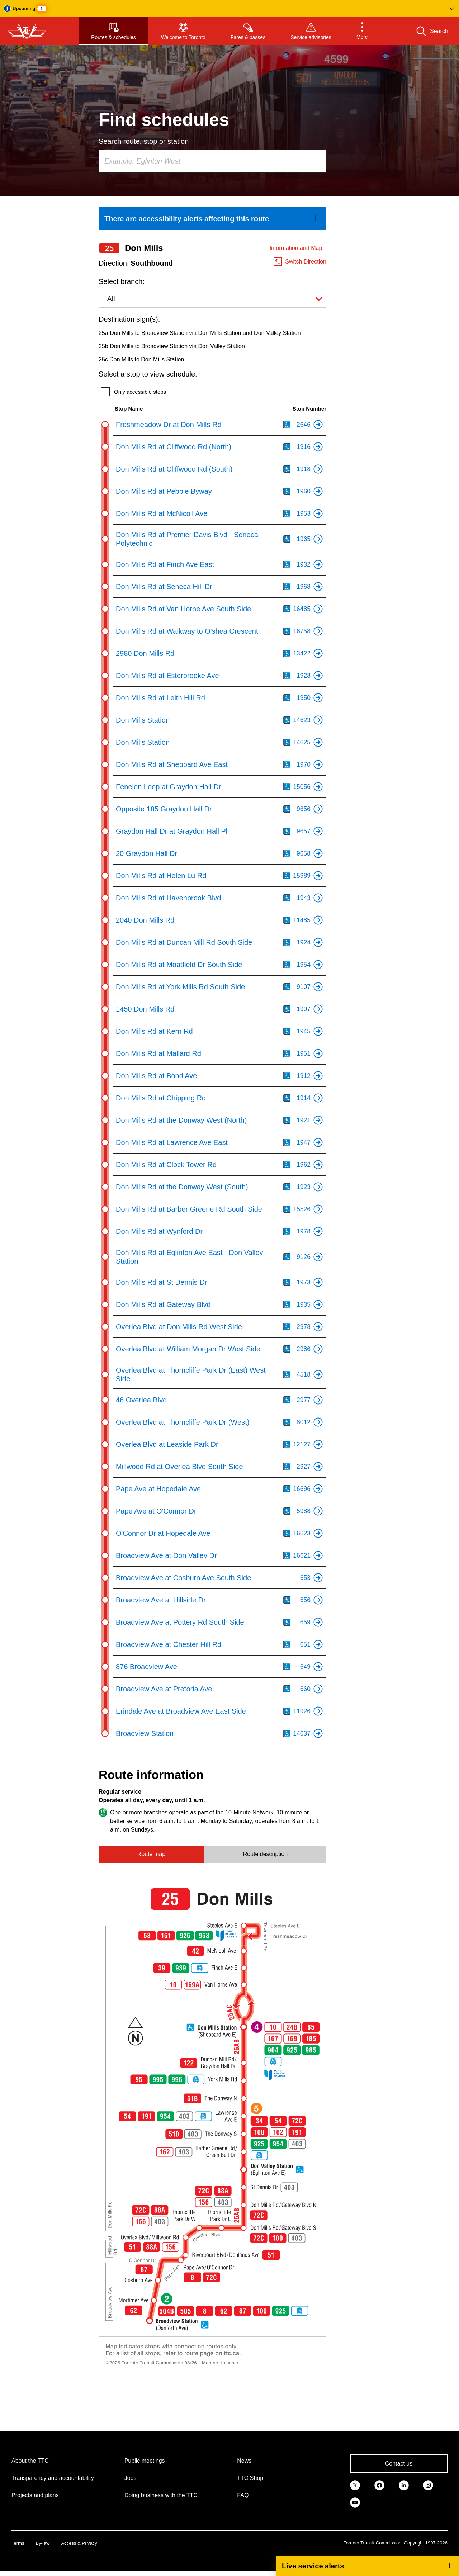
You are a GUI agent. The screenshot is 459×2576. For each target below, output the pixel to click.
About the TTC (30, 2461)
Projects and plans (35, 2495)
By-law (42, 2543)
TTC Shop (250, 2478)
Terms (17, 2543)
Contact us (398, 2464)
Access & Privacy (79, 2543)
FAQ (243, 2495)
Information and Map (296, 248)
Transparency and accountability (52, 2478)
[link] (212, 218)
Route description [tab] (265, 1854)
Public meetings (144, 2461)
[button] (229, 8)
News (244, 2461)
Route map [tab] (151, 1854)
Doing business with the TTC (161, 2495)
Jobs (130, 2478)
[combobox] (212, 161)
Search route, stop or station (144, 141)
